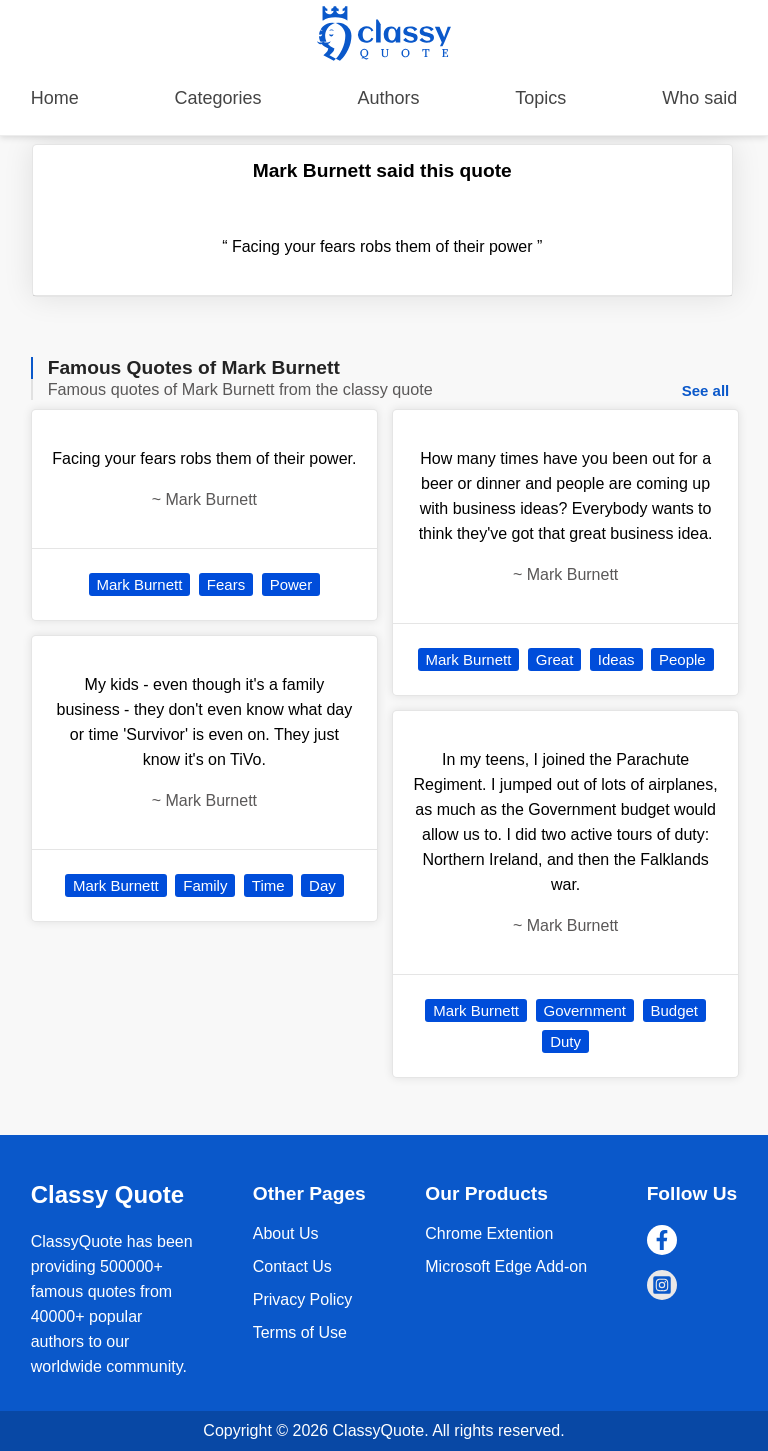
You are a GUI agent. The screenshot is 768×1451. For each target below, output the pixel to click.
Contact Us (292, 1266)
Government (585, 1010)
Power (291, 584)
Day (322, 885)
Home (55, 98)
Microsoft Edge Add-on (506, 1266)
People (682, 659)
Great (555, 659)
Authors (388, 98)
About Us (286, 1233)
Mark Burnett (140, 584)
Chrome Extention (489, 1233)
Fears (226, 584)
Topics (540, 98)
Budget (675, 1010)
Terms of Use (300, 1332)
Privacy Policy (303, 1299)
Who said (699, 98)
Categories (218, 98)
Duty (565, 1041)
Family (205, 885)
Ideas (616, 659)
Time (268, 885)
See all (706, 390)
